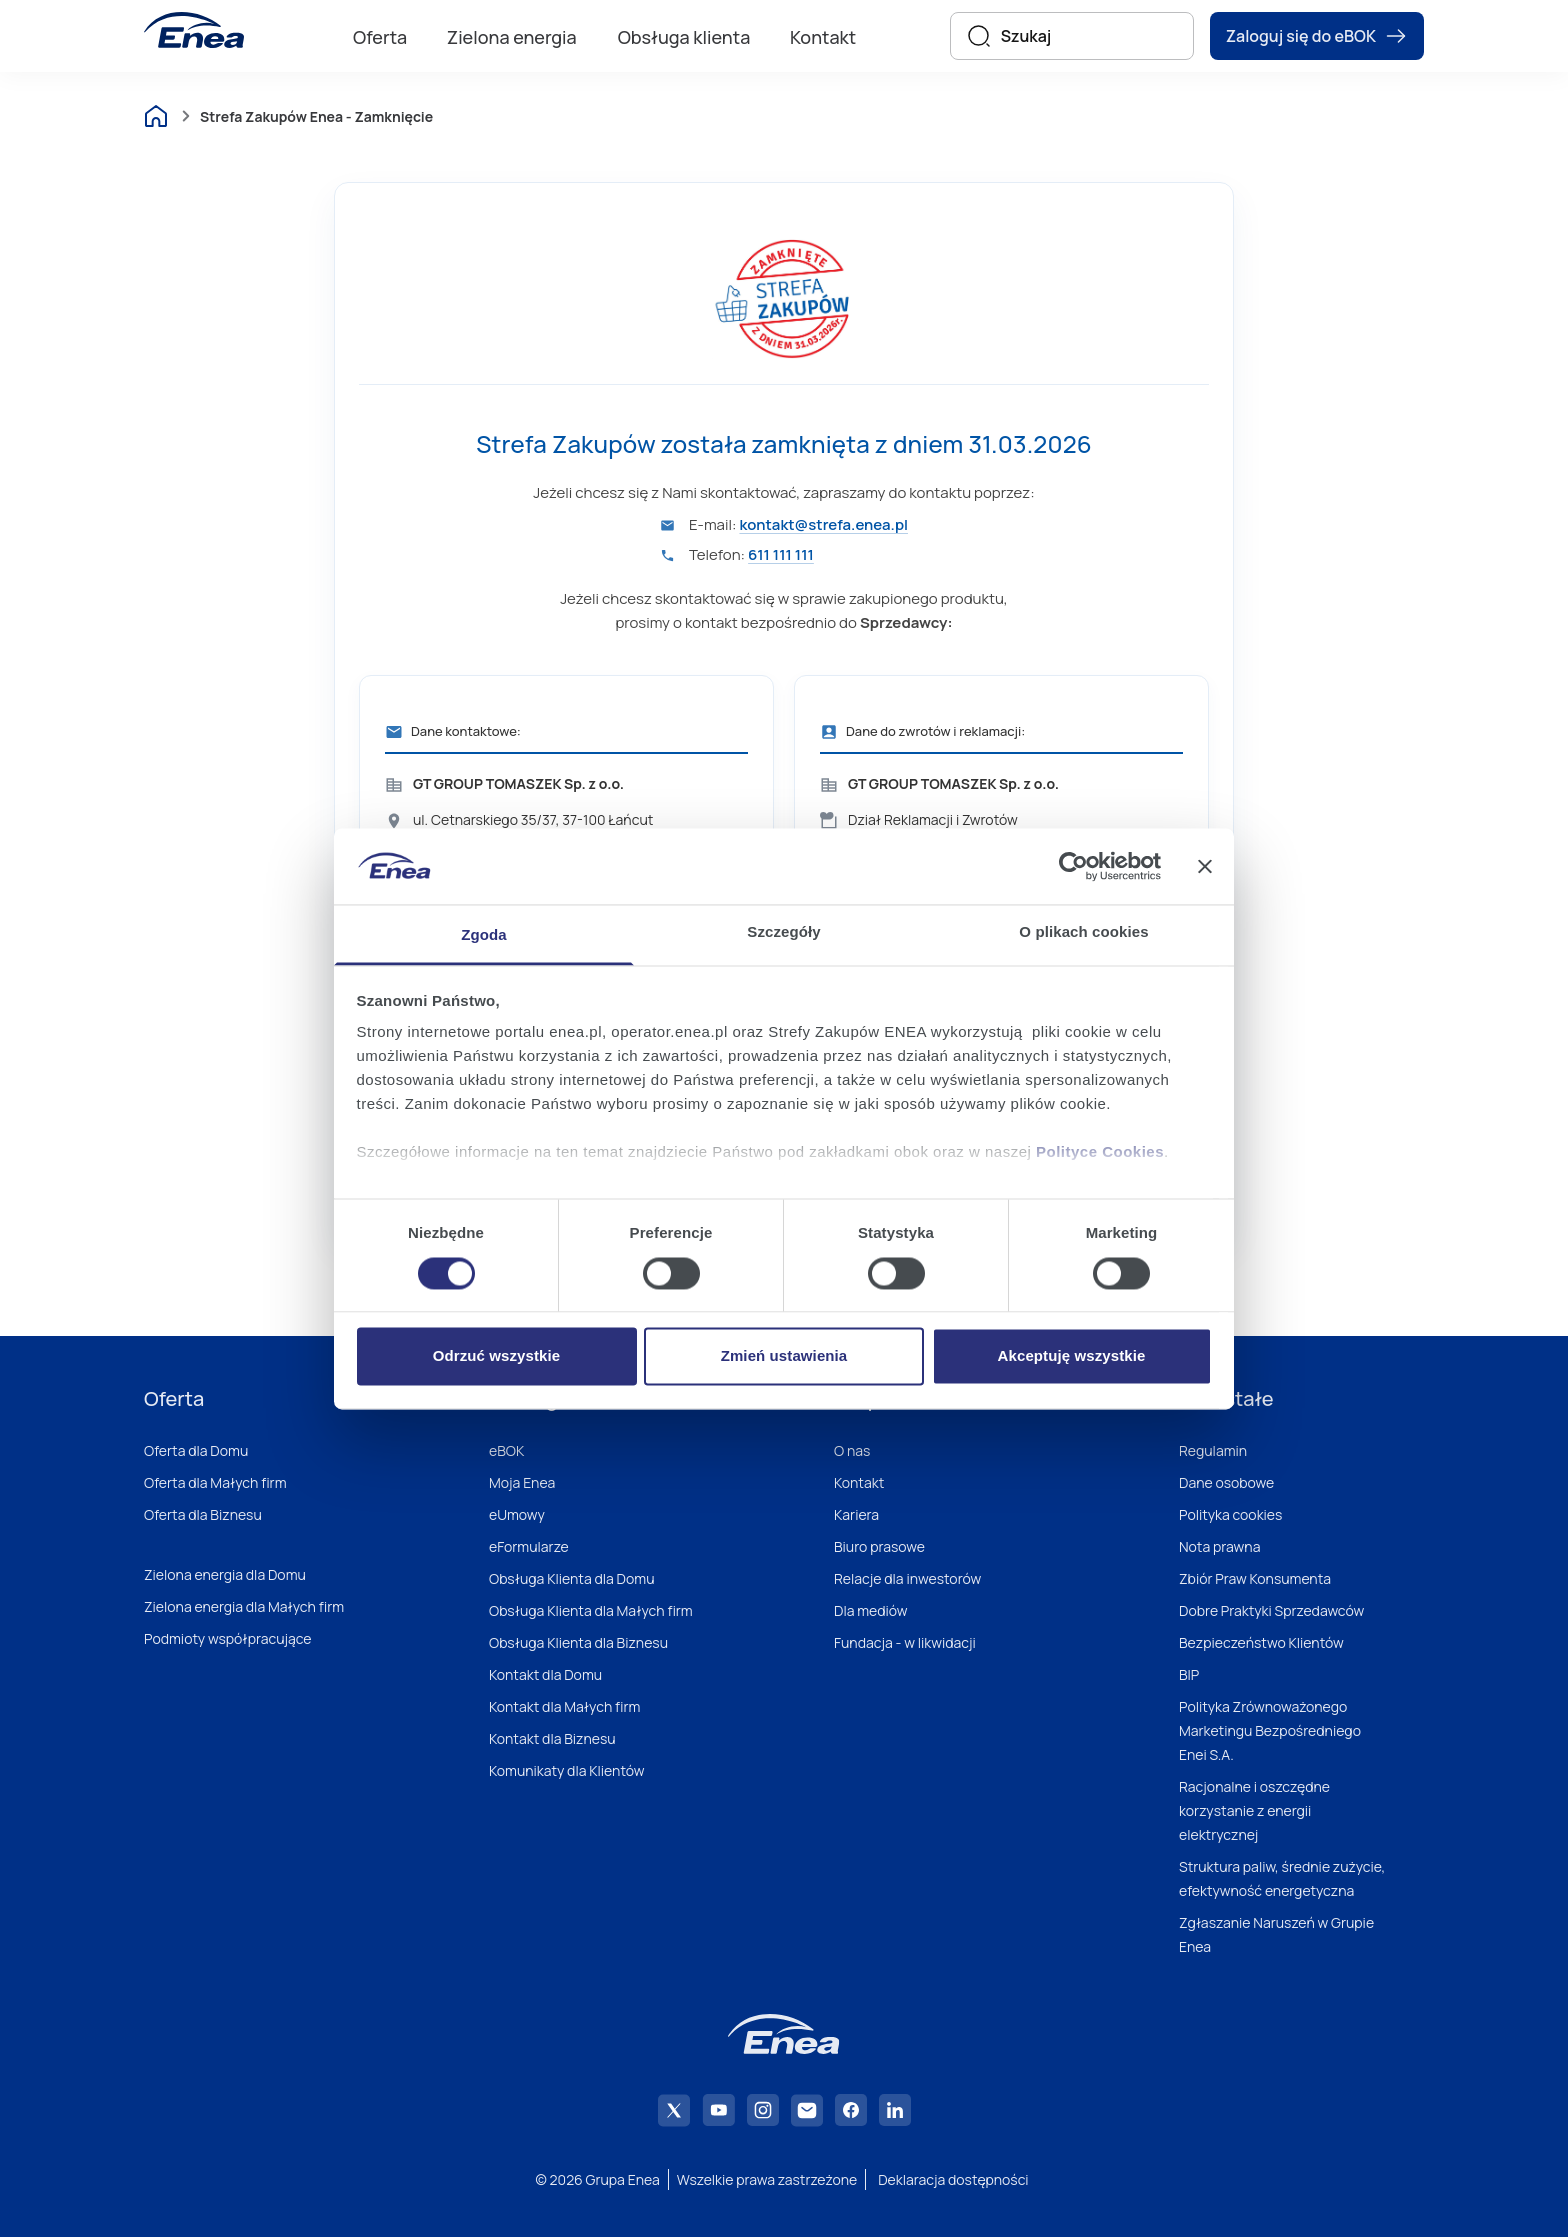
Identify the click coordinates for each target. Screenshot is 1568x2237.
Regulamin (1213, 1450)
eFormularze (529, 1546)
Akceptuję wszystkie (1072, 1356)
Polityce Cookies (1100, 1152)
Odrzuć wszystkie (496, 1356)
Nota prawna (1219, 1546)
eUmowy (517, 1514)
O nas (852, 1450)
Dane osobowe (1226, 1482)
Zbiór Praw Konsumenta (1255, 1578)
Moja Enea (522, 1482)
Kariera (856, 1514)
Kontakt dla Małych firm (564, 1706)
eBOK (506, 1450)
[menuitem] (380, 36)
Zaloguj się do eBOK (1317, 36)
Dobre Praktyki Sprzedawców (1271, 1610)
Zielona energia (512, 37)
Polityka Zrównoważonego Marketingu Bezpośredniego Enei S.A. (1270, 1730)
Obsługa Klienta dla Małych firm (591, 1610)
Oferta (380, 37)
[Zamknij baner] (1205, 866)
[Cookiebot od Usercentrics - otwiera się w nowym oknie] (1073, 866)
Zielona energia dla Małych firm (244, 1606)
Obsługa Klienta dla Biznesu (578, 1642)
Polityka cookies (1230, 1514)
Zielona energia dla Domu (225, 1574)
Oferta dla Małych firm (215, 1482)
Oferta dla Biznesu (203, 1514)
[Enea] (194, 30)
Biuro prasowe (879, 1546)
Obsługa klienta (684, 37)
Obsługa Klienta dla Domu (571, 1578)
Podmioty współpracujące (228, 1638)
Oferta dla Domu (196, 1450)
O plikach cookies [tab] (1083, 932)
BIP (1189, 1674)
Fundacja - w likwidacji (905, 1642)
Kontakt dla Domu (545, 1674)
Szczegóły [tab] (783, 932)
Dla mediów (871, 1610)
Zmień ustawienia (784, 1356)
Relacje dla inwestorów (907, 1578)
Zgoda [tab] (484, 935)
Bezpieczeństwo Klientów (1261, 1642)
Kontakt (823, 37)
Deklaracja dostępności (953, 2179)
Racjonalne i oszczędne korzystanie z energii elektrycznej (1254, 1810)
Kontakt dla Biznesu (552, 1738)
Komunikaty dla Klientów (566, 1770)
